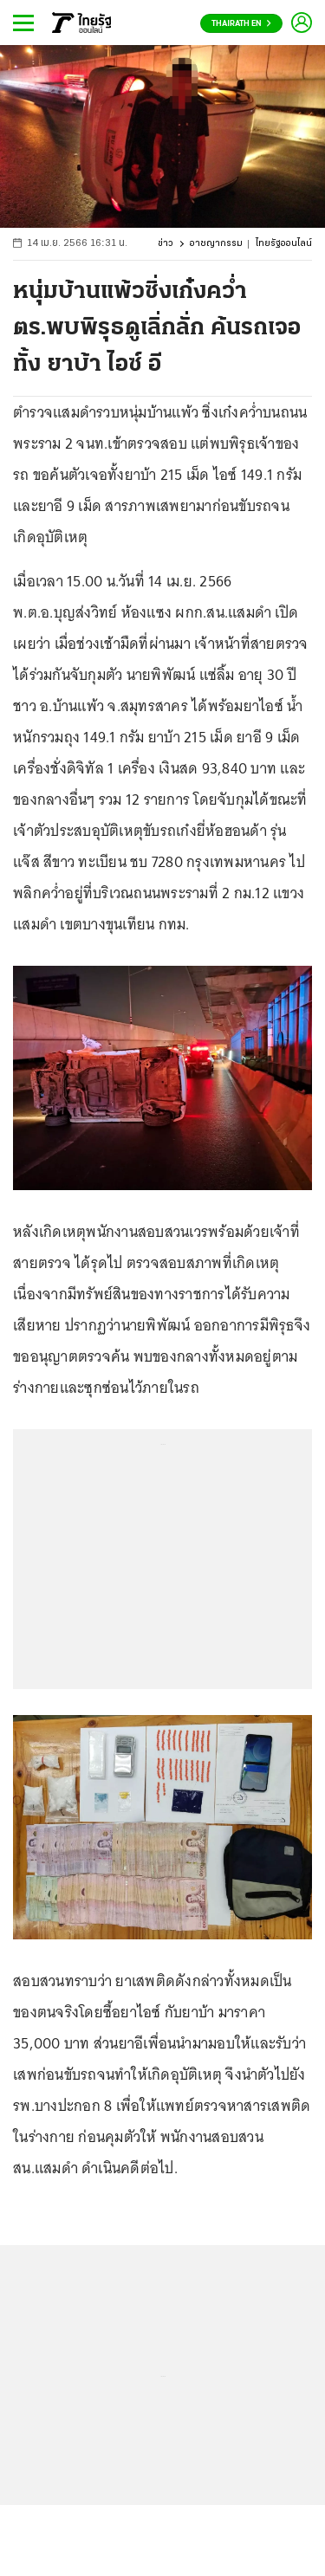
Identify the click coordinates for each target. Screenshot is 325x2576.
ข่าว (165, 244)
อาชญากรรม (216, 244)
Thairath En (241, 24)
